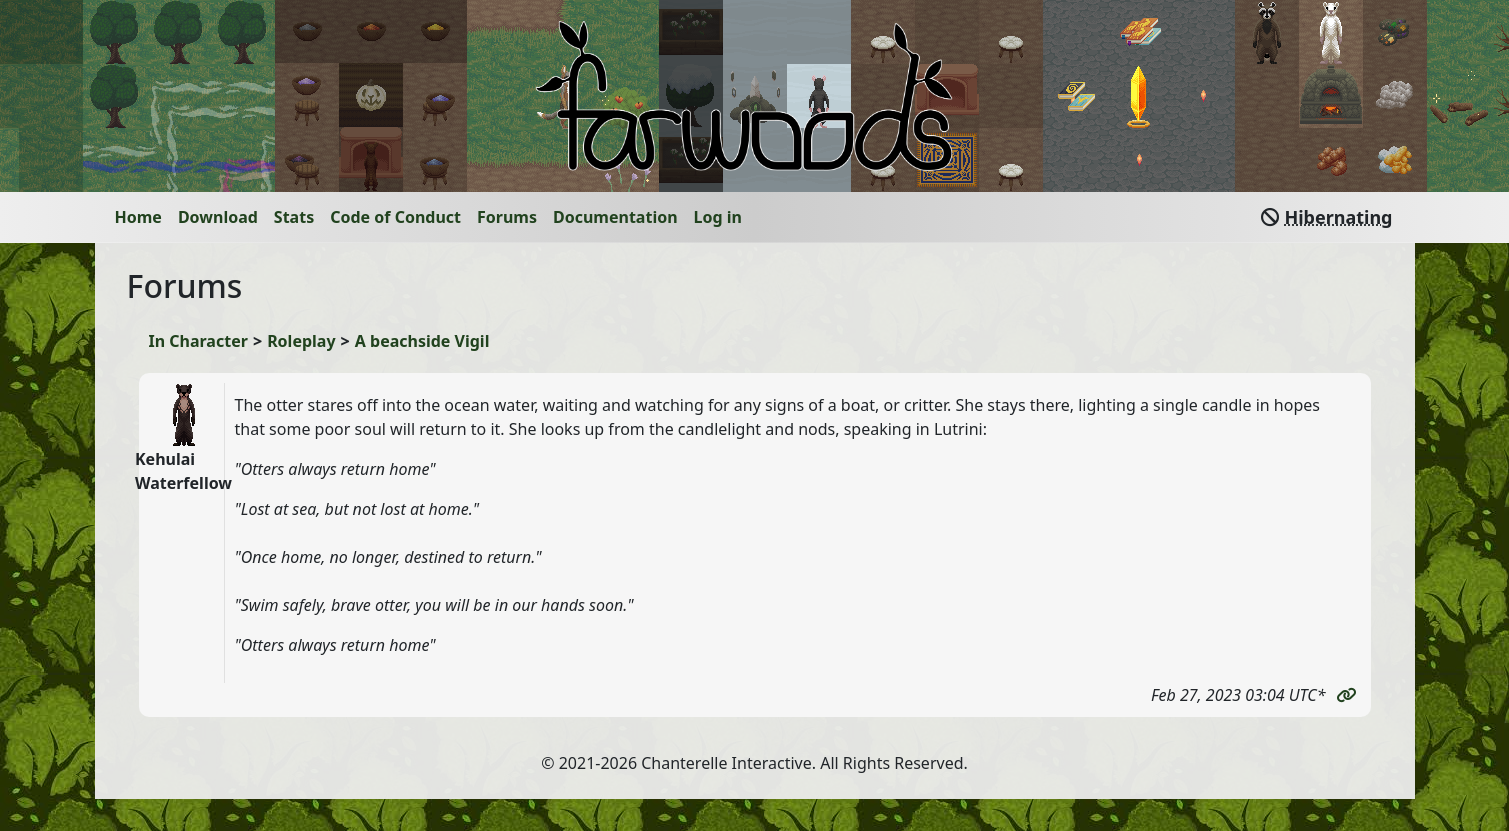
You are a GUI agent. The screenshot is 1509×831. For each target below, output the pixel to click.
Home (138, 217)
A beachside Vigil (422, 341)
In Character (198, 341)
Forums (507, 217)
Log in (718, 217)
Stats (294, 217)
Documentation (615, 217)
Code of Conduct (395, 217)
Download (218, 217)
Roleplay (301, 341)
